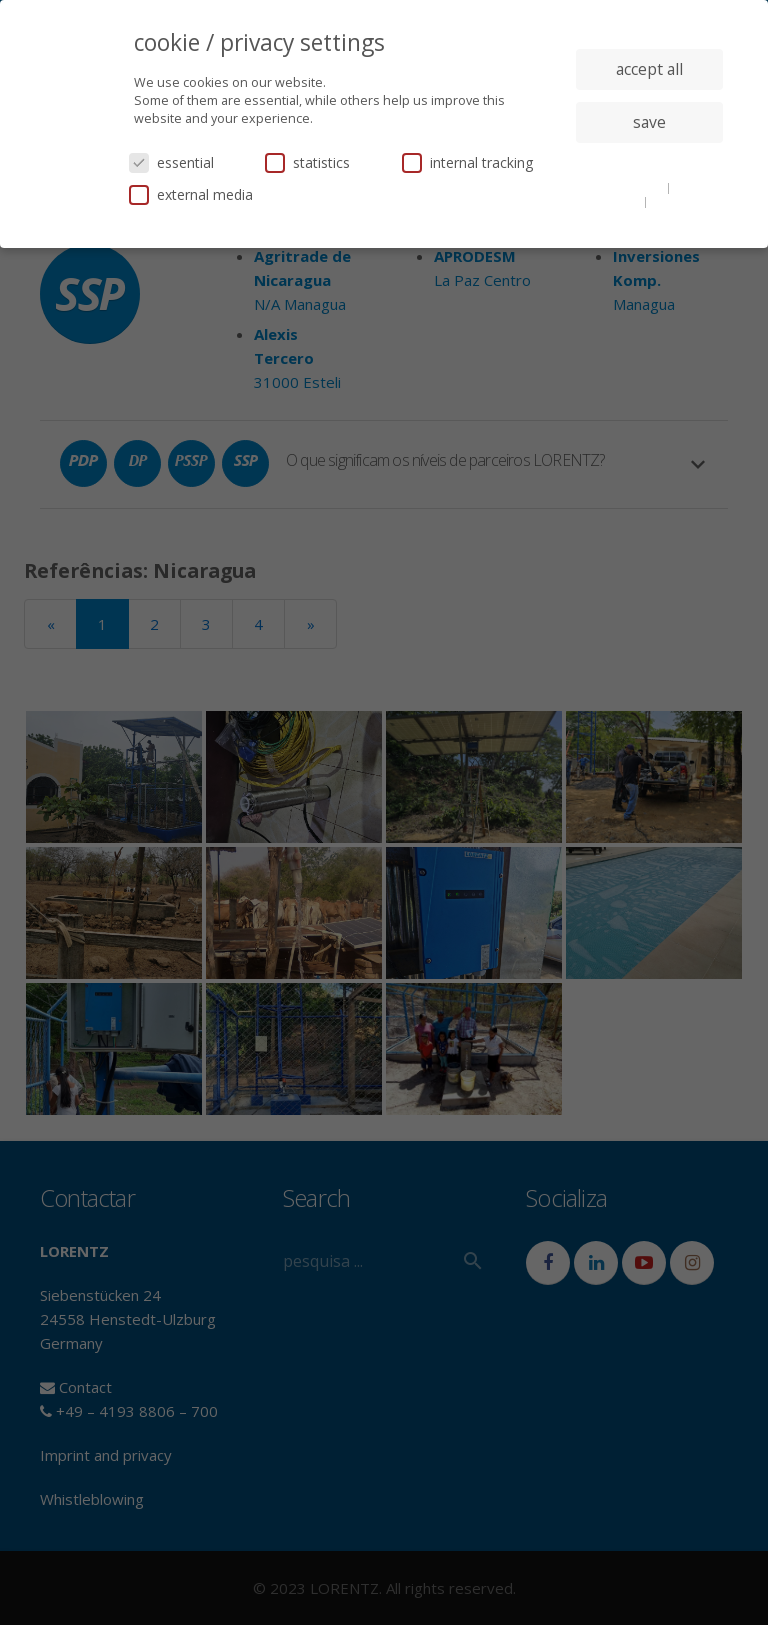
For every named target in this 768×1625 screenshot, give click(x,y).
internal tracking (467, 162)
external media (191, 194)
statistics (307, 162)
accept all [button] (649, 69)
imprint (672, 201)
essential (171, 162)
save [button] (649, 122)
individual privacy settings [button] (649, 162)
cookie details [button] (626, 187)
